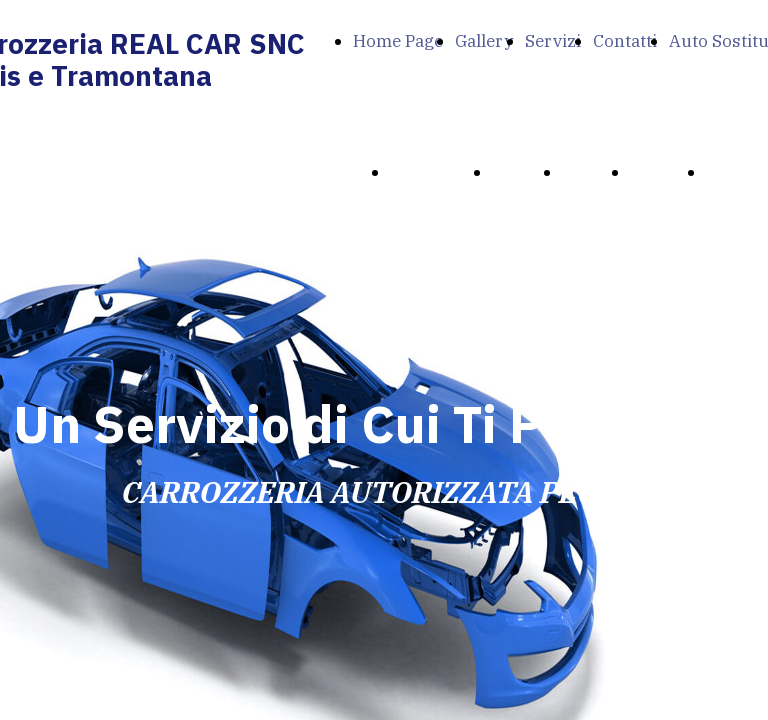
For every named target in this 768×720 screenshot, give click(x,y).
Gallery (484, 41)
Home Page (398, 41)
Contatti (625, 41)
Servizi (553, 41)
